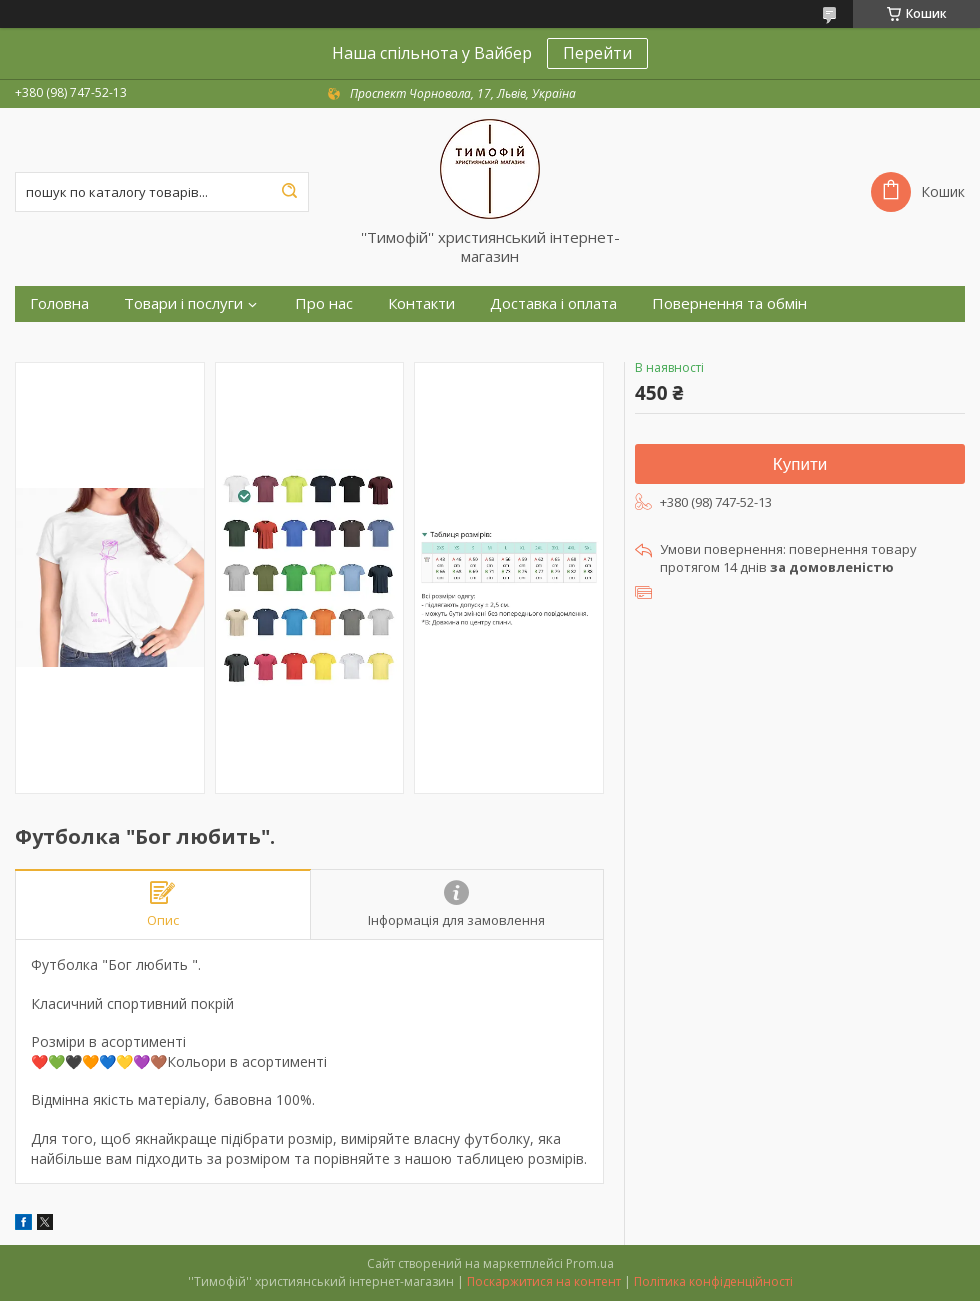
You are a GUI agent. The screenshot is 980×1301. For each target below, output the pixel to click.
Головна (59, 303)
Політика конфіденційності (713, 1281)
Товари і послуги (183, 303)
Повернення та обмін (729, 303)
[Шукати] (289, 192)
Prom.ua (590, 1263)
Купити (800, 464)
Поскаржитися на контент (544, 1281)
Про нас (324, 303)
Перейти (597, 53)
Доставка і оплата (553, 303)
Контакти (421, 303)
